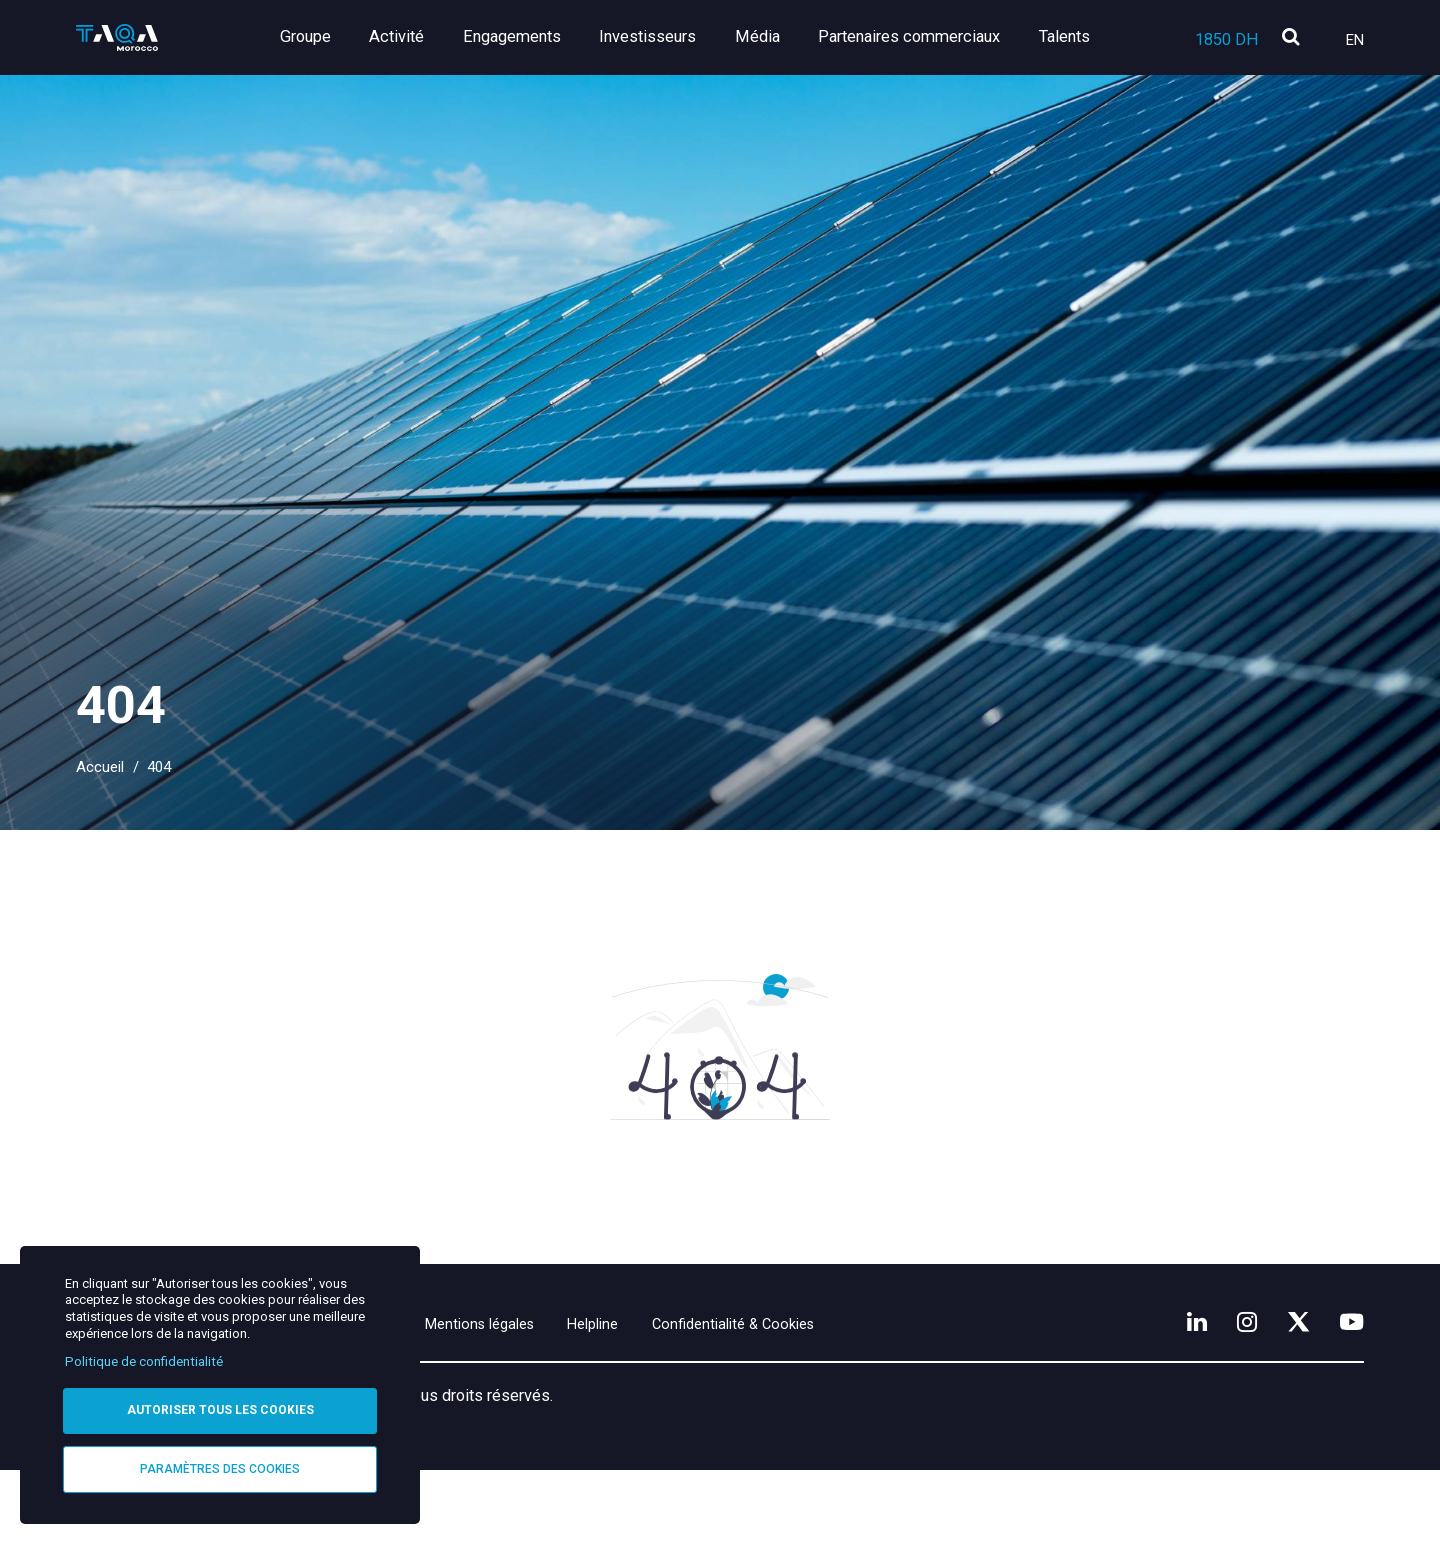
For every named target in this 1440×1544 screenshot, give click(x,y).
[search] (1290, 38)
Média (765, 36)
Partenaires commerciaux (913, 36)
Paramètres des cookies (220, 1468)
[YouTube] (1349, 1391)
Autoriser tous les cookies (220, 1408)
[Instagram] (1231, 1391)
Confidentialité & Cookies (859, 1395)
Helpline (690, 1395)
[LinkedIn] (1175, 1391)
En (1355, 40)
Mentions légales (552, 1395)
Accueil (100, 767)
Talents (1064, 36)
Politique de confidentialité (144, 1358)
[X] (1289, 1391)
